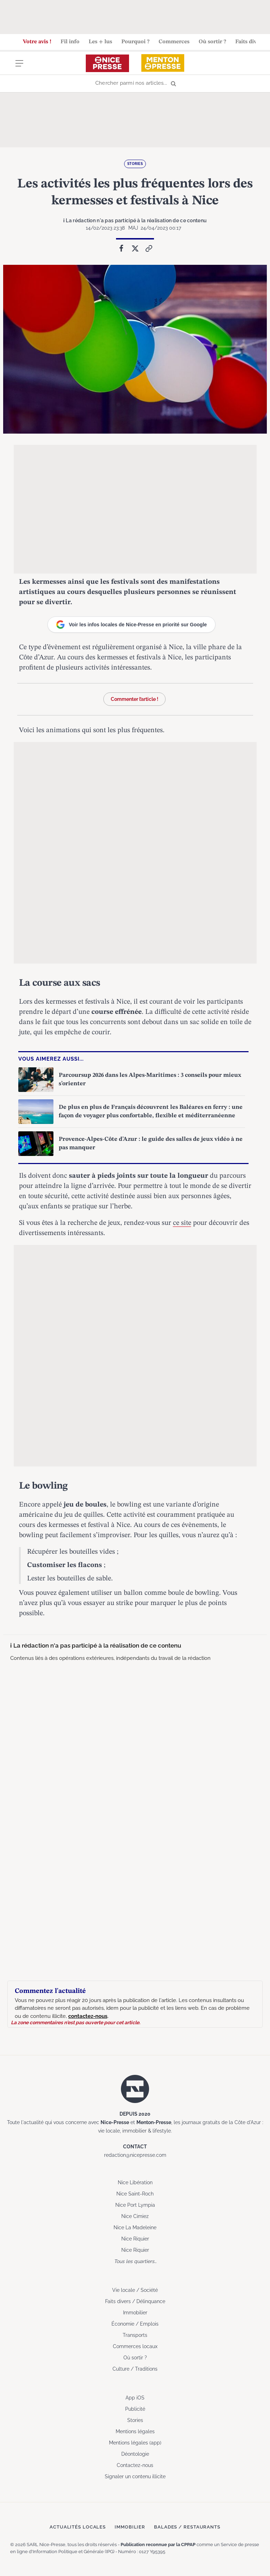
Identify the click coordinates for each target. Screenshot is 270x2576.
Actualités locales (78, 2526)
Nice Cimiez (135, 2216)
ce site (182, 1222)
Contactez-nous (135, 2465)
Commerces (174, 42)
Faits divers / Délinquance (135, 2301)
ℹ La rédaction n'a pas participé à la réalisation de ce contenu (135, 220)
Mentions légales (135, 2431)
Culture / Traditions (135, 2368)
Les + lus (100, 42)
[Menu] (19, 68)
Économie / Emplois (135, 2323)
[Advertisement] (135, 16)
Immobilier (135, 2312)
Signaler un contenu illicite (135, 2476)
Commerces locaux (135, 2346)
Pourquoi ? (135, 42)
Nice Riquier (135, 2238)
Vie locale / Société (135, 2290)
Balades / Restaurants (187, 2526)
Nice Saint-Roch (135, 2193)
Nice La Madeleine (135, 2227)
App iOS (135, 2397)
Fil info (69, 42)
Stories (135, 164)
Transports (135, 2335)
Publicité (135, 2408)
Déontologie (135, 2453)
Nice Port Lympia (135, 2204)
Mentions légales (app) (135, 2442)
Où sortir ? (212, 42)
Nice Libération (135, 2182)
